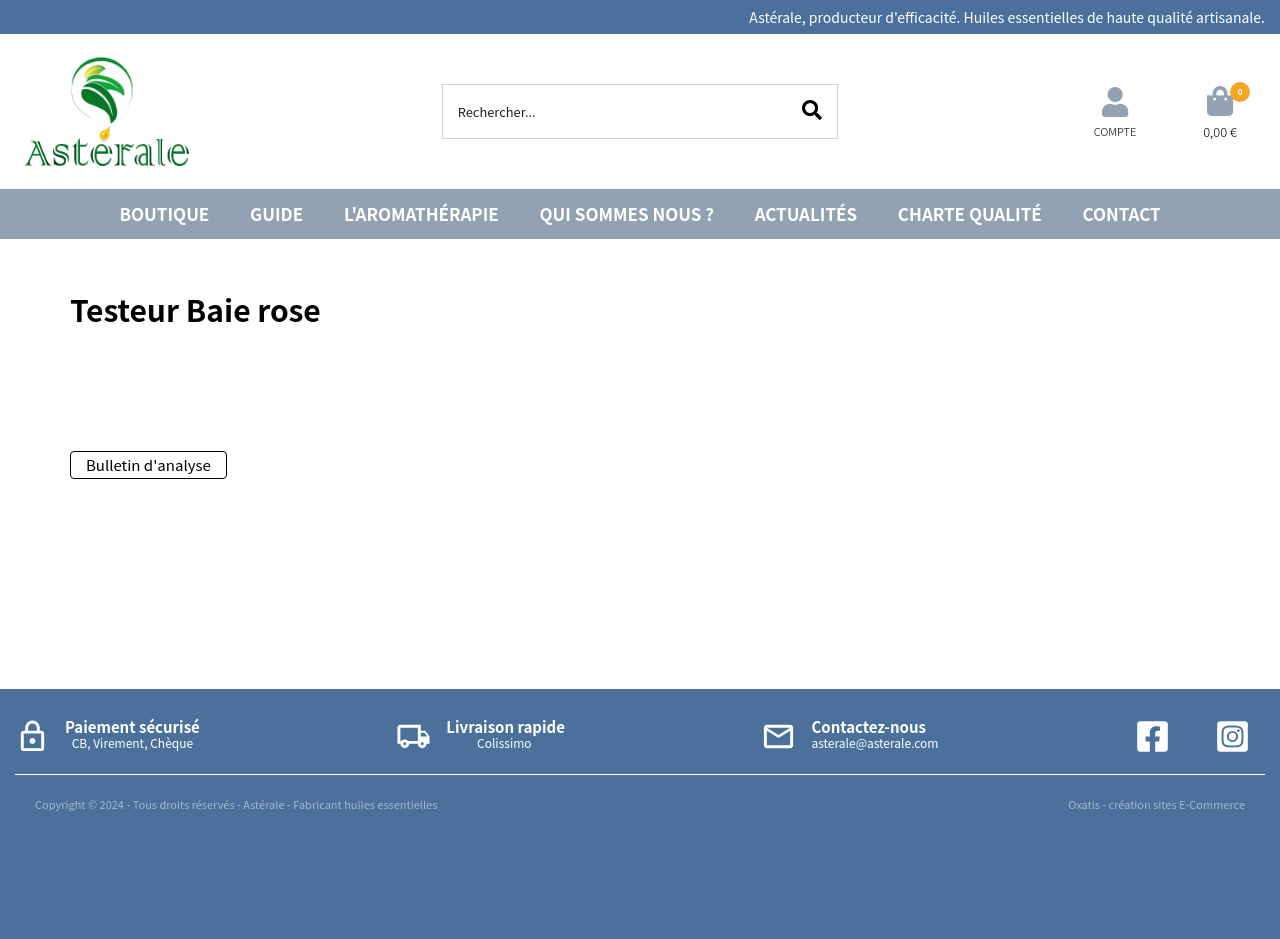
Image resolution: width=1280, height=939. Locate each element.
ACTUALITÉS (806, 213)
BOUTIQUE (164, 213)
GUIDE (276, 213)
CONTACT (1122, 213)
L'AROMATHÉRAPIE (421, 213)
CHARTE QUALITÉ (970, 213)
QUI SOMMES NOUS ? (627, 213)
